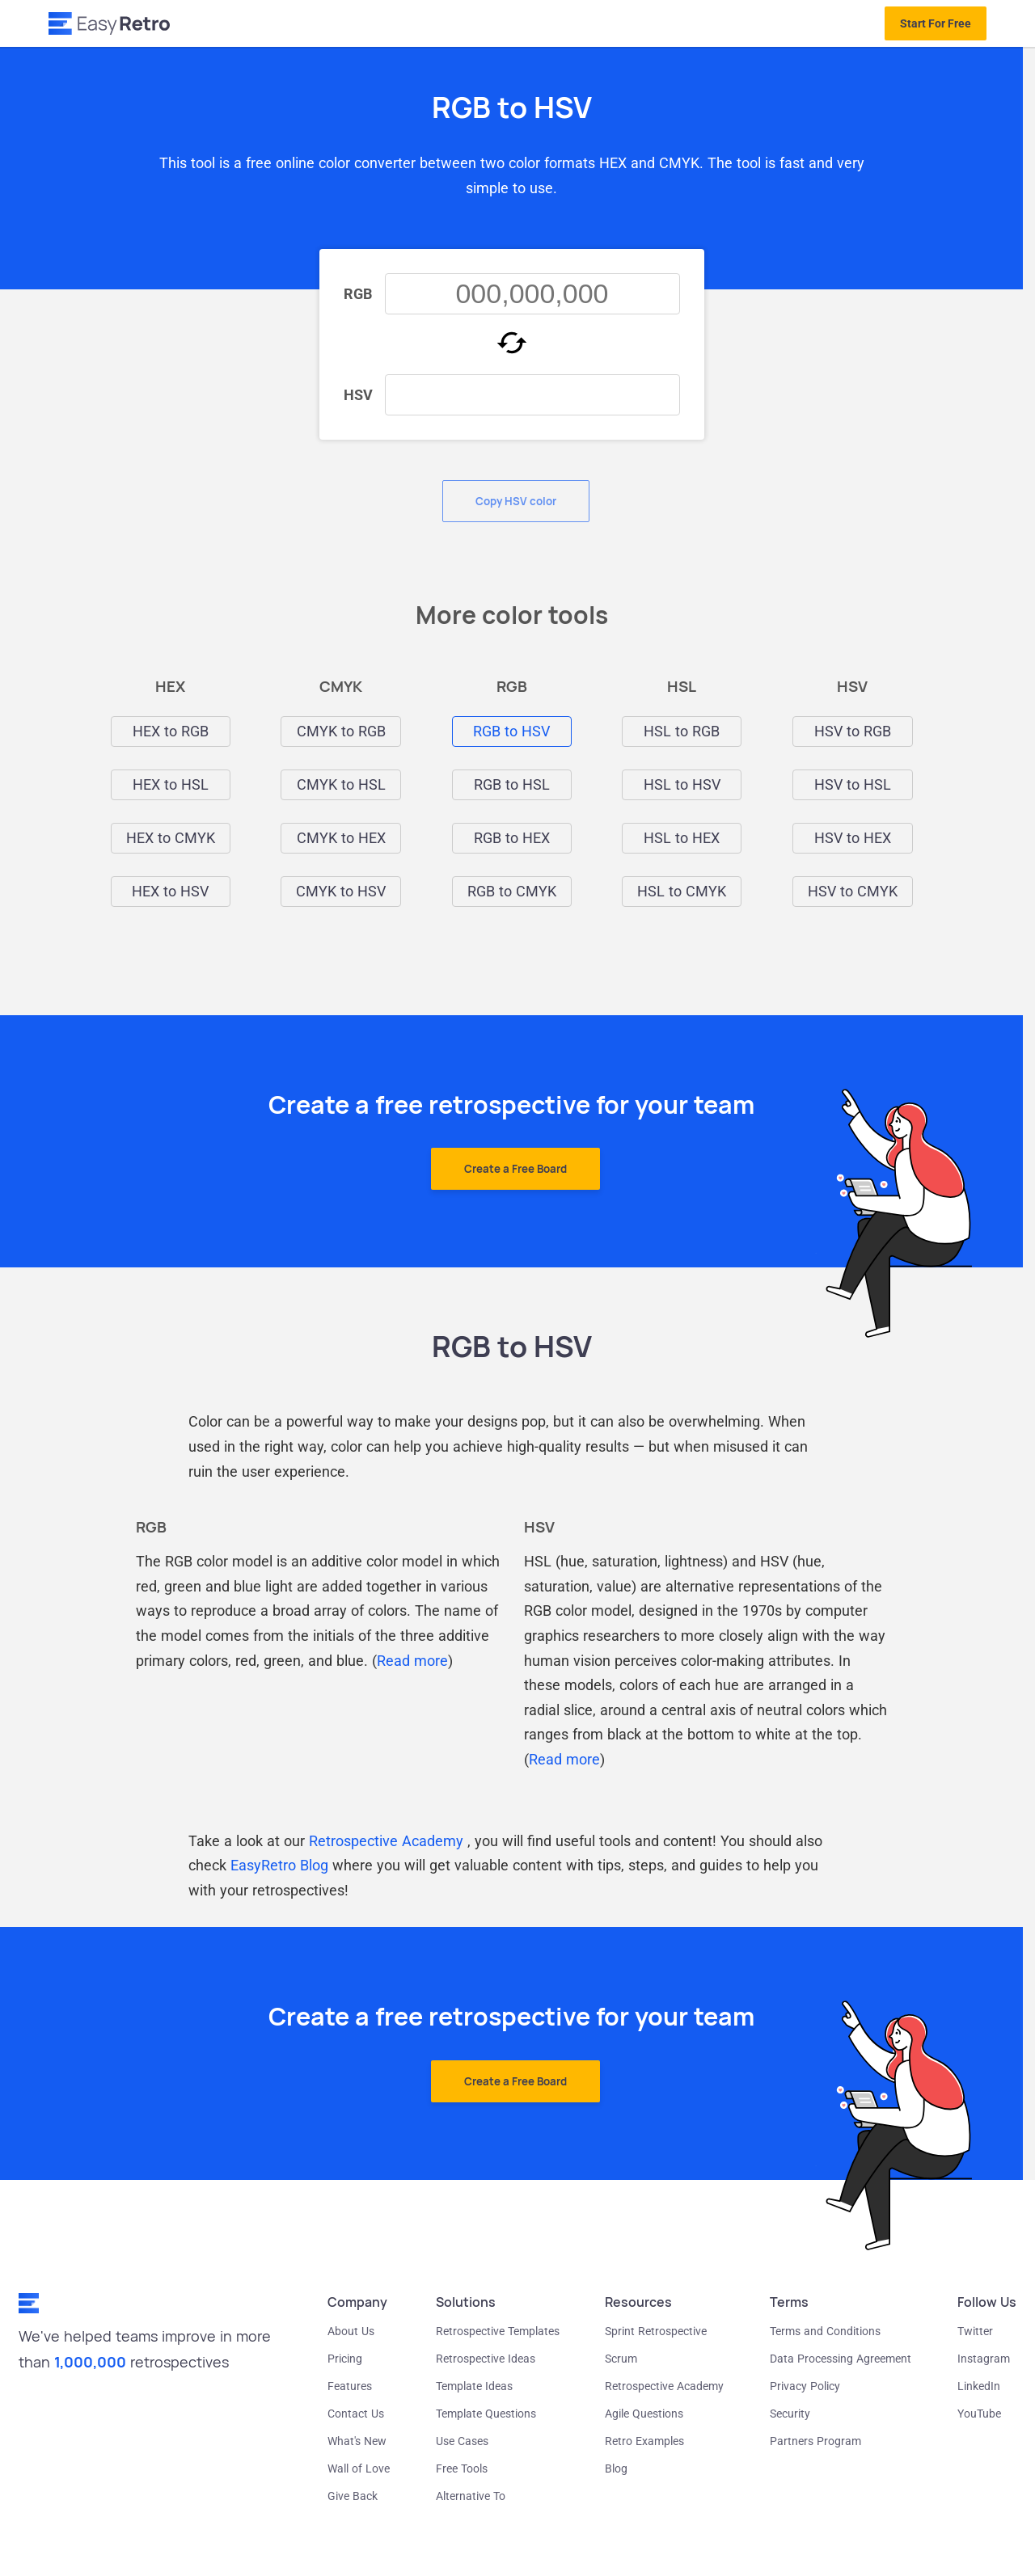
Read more (412, 1660)
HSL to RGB (682, 731)
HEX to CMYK (170, 838)
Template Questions (486, 2413)
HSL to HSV (682, 785)
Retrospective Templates (498, 2331)
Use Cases (462, 2441)
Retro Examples (644, 2441)
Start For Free (935, 23)
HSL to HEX (682, 838)
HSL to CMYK (681, 891)
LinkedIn (978, 2386)
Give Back (352, 2496)
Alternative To (470, 2496)
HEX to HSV (170, 891)
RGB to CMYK (511, 891)
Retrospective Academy (386, 1840)
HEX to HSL (171, 785)
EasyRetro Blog (279, 1865)
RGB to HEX (512, 838)
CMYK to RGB (341, 731)
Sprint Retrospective (656, 2331)
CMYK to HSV (341, 891)
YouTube (979, 2413)
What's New (357, 2441)
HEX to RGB (171, 731)
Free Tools (462, 2468)
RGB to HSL (512, 785)
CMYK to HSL (341, 785)
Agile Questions (644, 2413)
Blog (616, 2468)
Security (790, 2413)
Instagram (983, 2358)
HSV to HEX (852, 838)
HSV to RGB (852, 731)
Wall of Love (358, 2468)
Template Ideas (474, 2386)
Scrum (621, 2358)
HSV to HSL (852, 785)
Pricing (344, 2358)
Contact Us (355, 2413)
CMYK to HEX (341, 838)
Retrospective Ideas (485, 2358)
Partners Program (815, 2441)
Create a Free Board (515, 1169)
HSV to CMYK (853, 891)
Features (349, 2386)
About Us (350, 2331)
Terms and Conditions (825, 2331)
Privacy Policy (805, 2386)
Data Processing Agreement (840, 2358)
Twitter (975, 2331)
